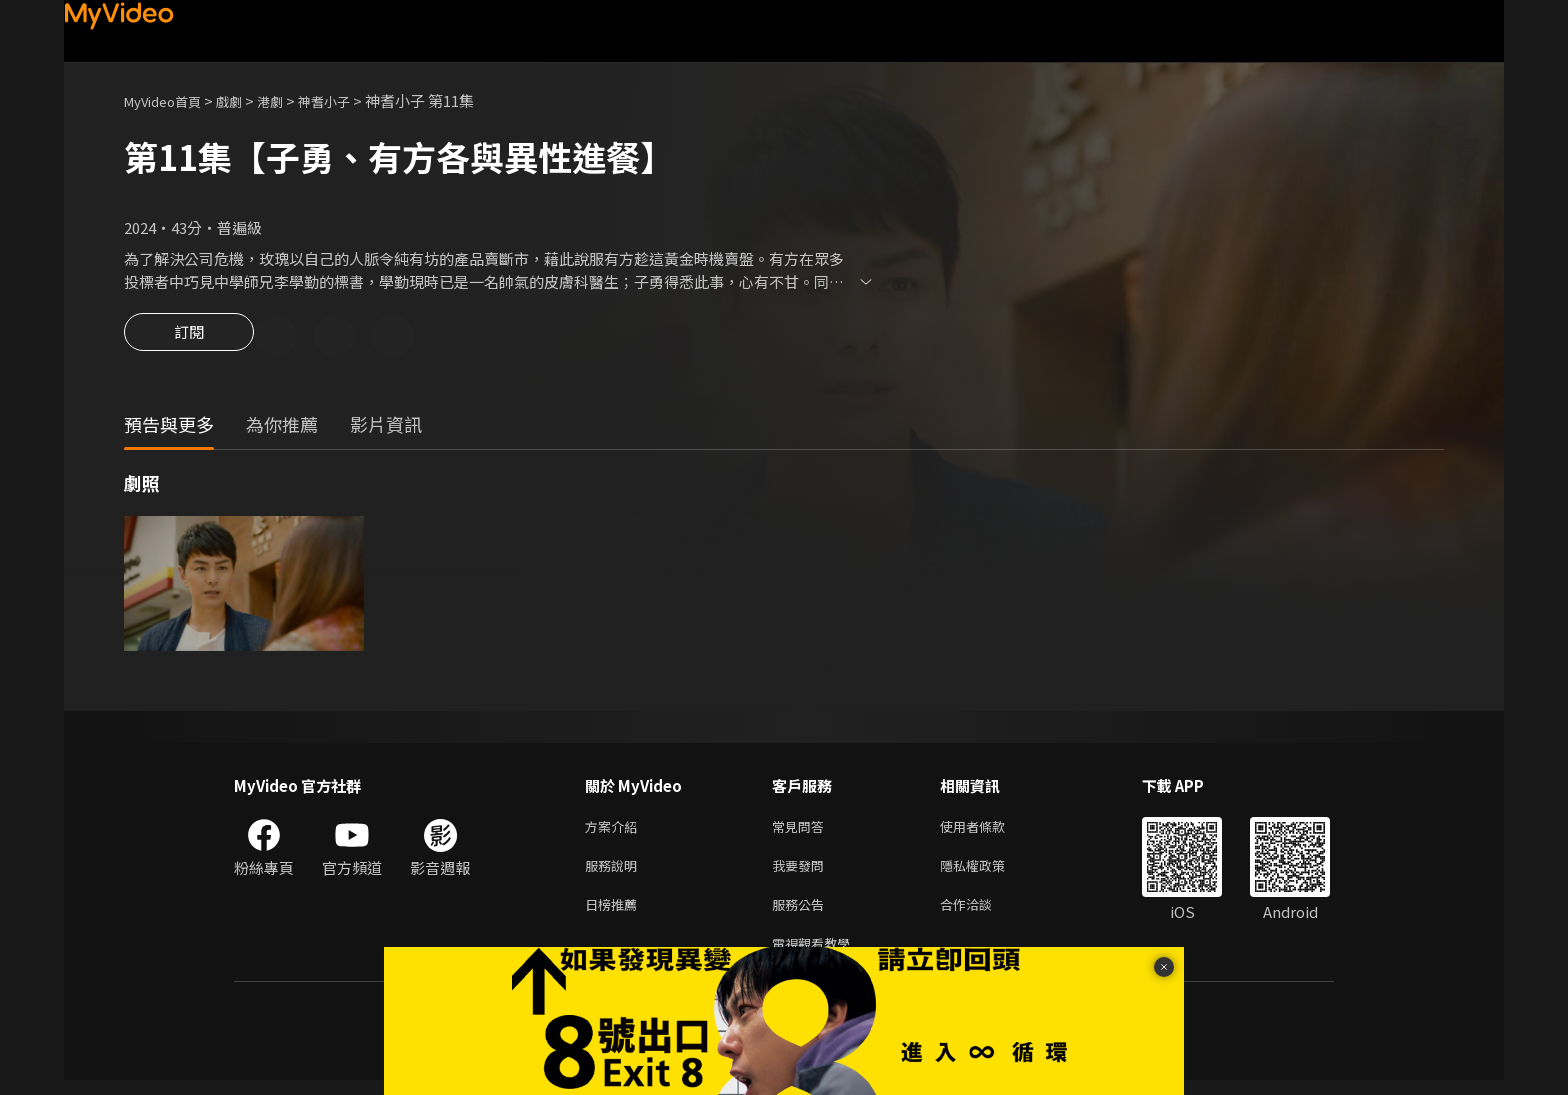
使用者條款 (989, 830)
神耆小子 (350, 100)
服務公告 (802, 914)
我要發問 (802, 872)
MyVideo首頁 (169, 100)
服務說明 (615, 872)
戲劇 (245, 100)
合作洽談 (982, 914)
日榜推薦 (615, 914)
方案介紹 (615, 830)
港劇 (290, 100)
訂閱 (189, 338)
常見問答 (802, 830)
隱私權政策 (989, 872)
